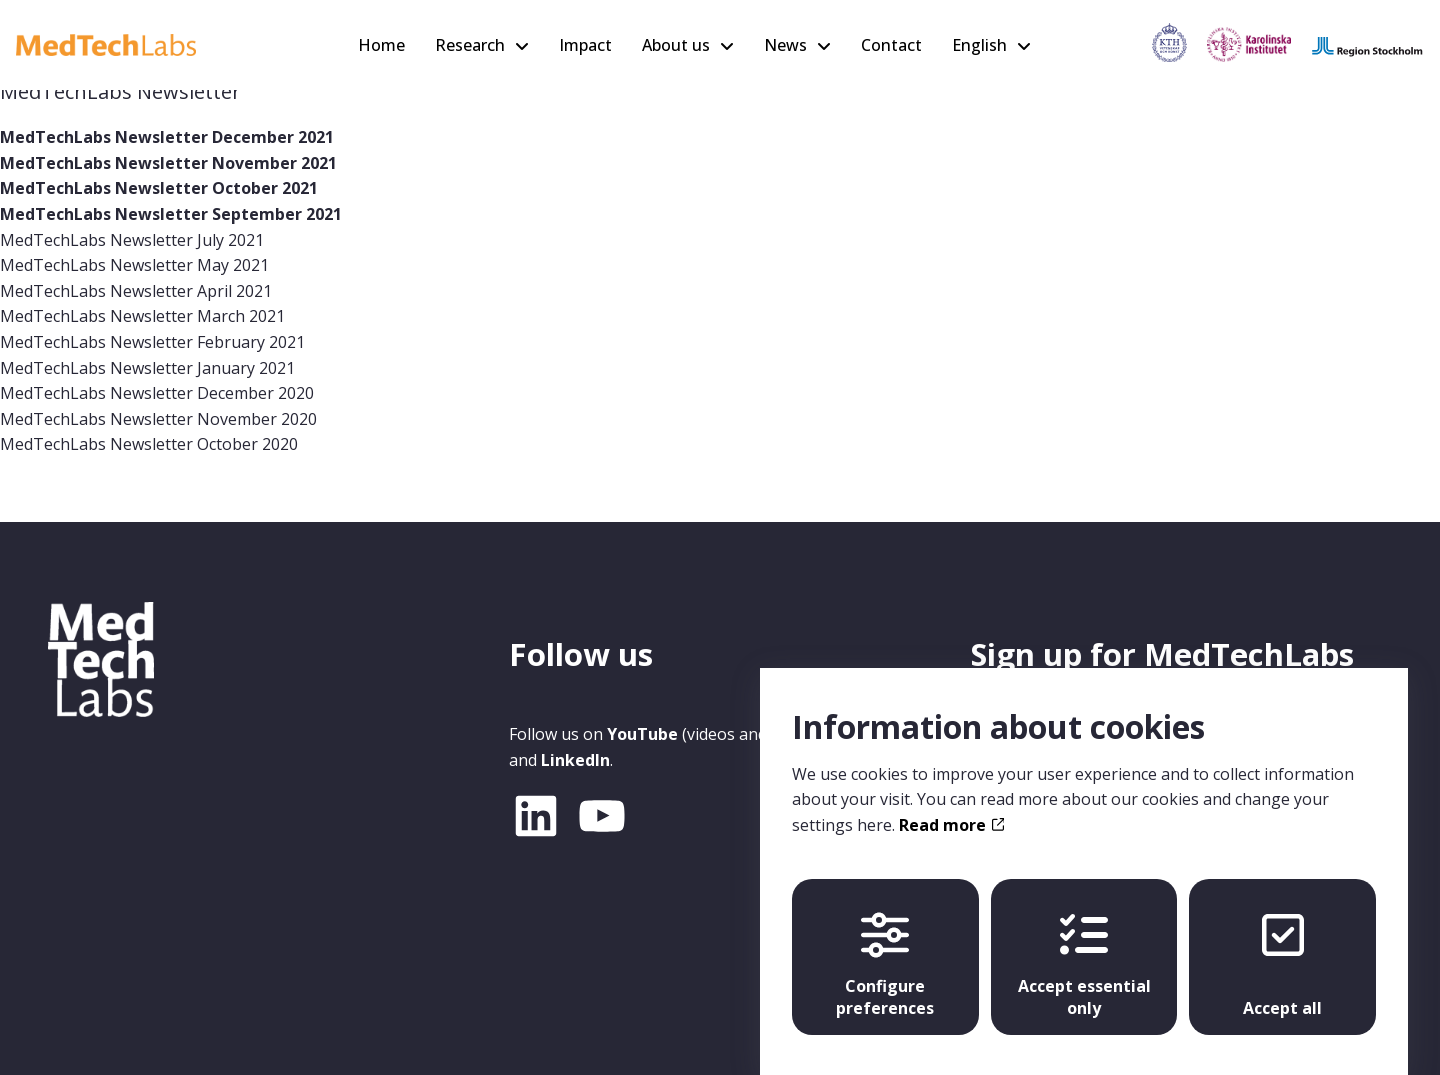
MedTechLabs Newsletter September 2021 (171, 214)
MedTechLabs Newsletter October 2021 (159, 188)
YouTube (642, 734)
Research (470, 45)
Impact (585, 45)
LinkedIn (575, 760)
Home (381, 45)
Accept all (1282, 946)
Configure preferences (885, 946)
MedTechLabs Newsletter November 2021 (168, 163)
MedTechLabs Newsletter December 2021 (167, 137)
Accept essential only (1084, 946)
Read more (951, 806)
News (785, 45)
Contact (891, 45)
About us (676, 45)
